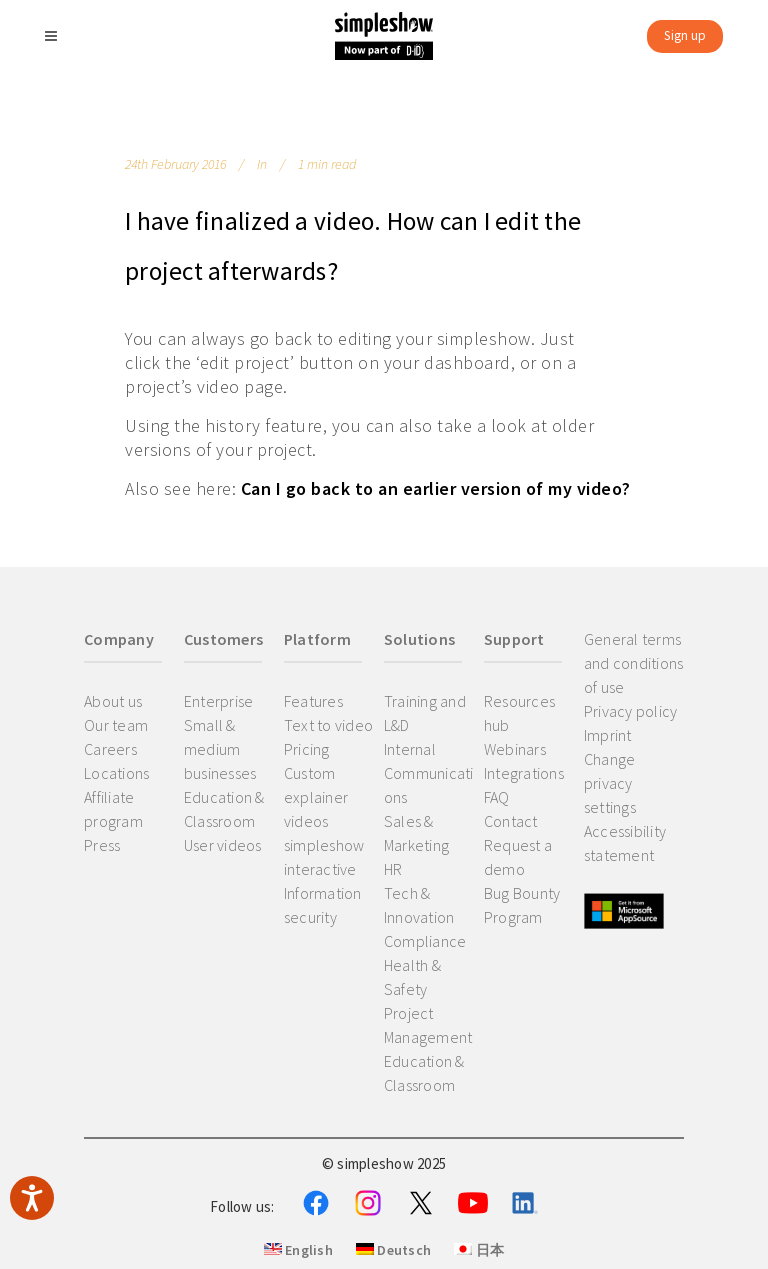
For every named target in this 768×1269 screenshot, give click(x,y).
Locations (116, 773)
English (298, 1250)
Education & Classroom (224, 809)
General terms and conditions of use (634, 663)
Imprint (608, 735)
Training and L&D (425, 713)
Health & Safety (412, 977)
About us (113, 701)
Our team (116, 725)
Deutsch (393, 1250)
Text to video (328, 725)
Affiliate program (113, 809)
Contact (511, 821)
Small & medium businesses (220, 749)
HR (393, 869)
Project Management (428, 1025)
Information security (323, 905)
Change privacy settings (610, 783)
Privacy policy (631, 711)
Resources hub (519, 713)
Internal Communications (429, 773)
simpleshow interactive (324, 857)
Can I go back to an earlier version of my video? (436, 488)
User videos (223, 845)
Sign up (685, 35)
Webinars (515, 749)
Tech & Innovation (419, 905)
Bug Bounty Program (522, 905)
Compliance (425, 941)
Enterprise (219, 701)
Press (102, 845)
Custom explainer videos (316, 797)
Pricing (307, 749)
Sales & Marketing (416, 833)
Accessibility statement (625, 843)
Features (313, 701)
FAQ (497, 797)
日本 (479, 1250)
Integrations (524, 773)
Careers (110, 749)
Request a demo (518, 857)
